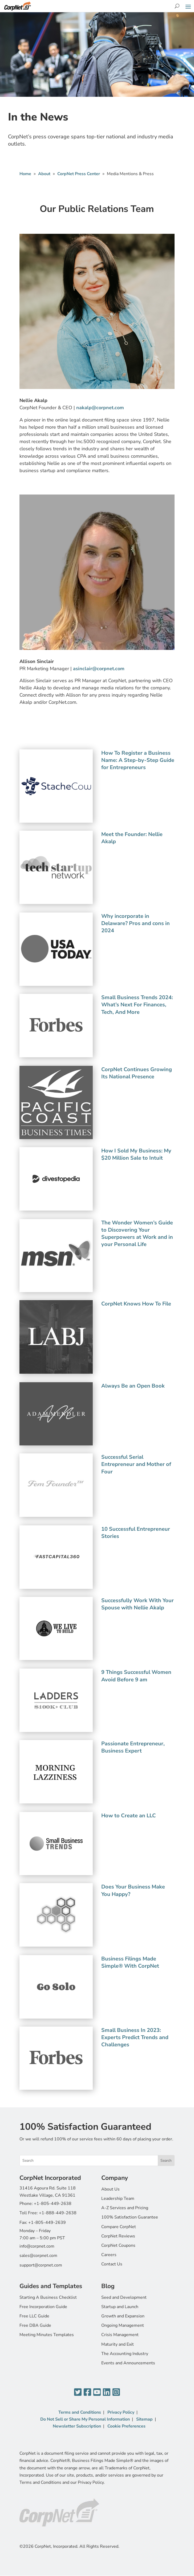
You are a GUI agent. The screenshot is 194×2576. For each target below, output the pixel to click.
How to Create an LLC (128, 1815)
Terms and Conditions (79, 2412)
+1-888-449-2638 (57, 2213)
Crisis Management (120, 2335)
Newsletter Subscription (77, 2426)
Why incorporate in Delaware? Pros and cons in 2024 (135, 923)
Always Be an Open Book (133, 1385)
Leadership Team (117, 2198)
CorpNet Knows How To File (136, 1303)
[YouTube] (97, 2392)
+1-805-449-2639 (47, 2222)
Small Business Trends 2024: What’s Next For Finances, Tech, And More (137, 1004)
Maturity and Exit (117, 2344)
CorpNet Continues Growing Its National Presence (136, 1073)
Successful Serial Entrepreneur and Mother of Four (136, 1464)
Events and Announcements (128, 2363)
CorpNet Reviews (118, 2236)
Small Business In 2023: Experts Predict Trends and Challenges (134, 2037)
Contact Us (111, 2264)
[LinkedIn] (106, 2392)
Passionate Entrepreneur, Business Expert (133, 1747)
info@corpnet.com (36, 2246)
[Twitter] (78, 2392)
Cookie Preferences (126, 2426)
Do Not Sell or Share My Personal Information (85, 2419)
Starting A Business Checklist (48, 2297)
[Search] (177, 6)
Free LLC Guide (34, 2316)
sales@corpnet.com (38, 2255)
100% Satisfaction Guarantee (129, 2217)
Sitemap (144, 2419)
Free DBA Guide (35, 2325)
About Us (110, 2189)
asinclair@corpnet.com (98, 668)
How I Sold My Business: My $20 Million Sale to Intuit (136, 1154)
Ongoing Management (122, 2325)
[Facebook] (87, 2392)
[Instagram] (116, 2392)
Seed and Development (124, 2297)
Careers (108, 2255)
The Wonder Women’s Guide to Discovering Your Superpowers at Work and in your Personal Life (137, 1233)
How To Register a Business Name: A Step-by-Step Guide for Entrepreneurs (137, 760)
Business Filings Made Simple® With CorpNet (130, 1962)
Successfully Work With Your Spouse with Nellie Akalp (137, 1604)
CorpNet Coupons (118, 2245)
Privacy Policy (120, 2412)
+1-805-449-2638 (52, 2204)
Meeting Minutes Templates (46, 2335)
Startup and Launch (119, 2307)
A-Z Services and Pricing (124, 2208)
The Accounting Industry (124, 2354)
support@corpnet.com (40, 2265)
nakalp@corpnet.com (100, 407)
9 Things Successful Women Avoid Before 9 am (136, 1676)
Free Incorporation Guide (43, 2307)
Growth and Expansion (122, 2316)
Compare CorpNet (118, 2227)
